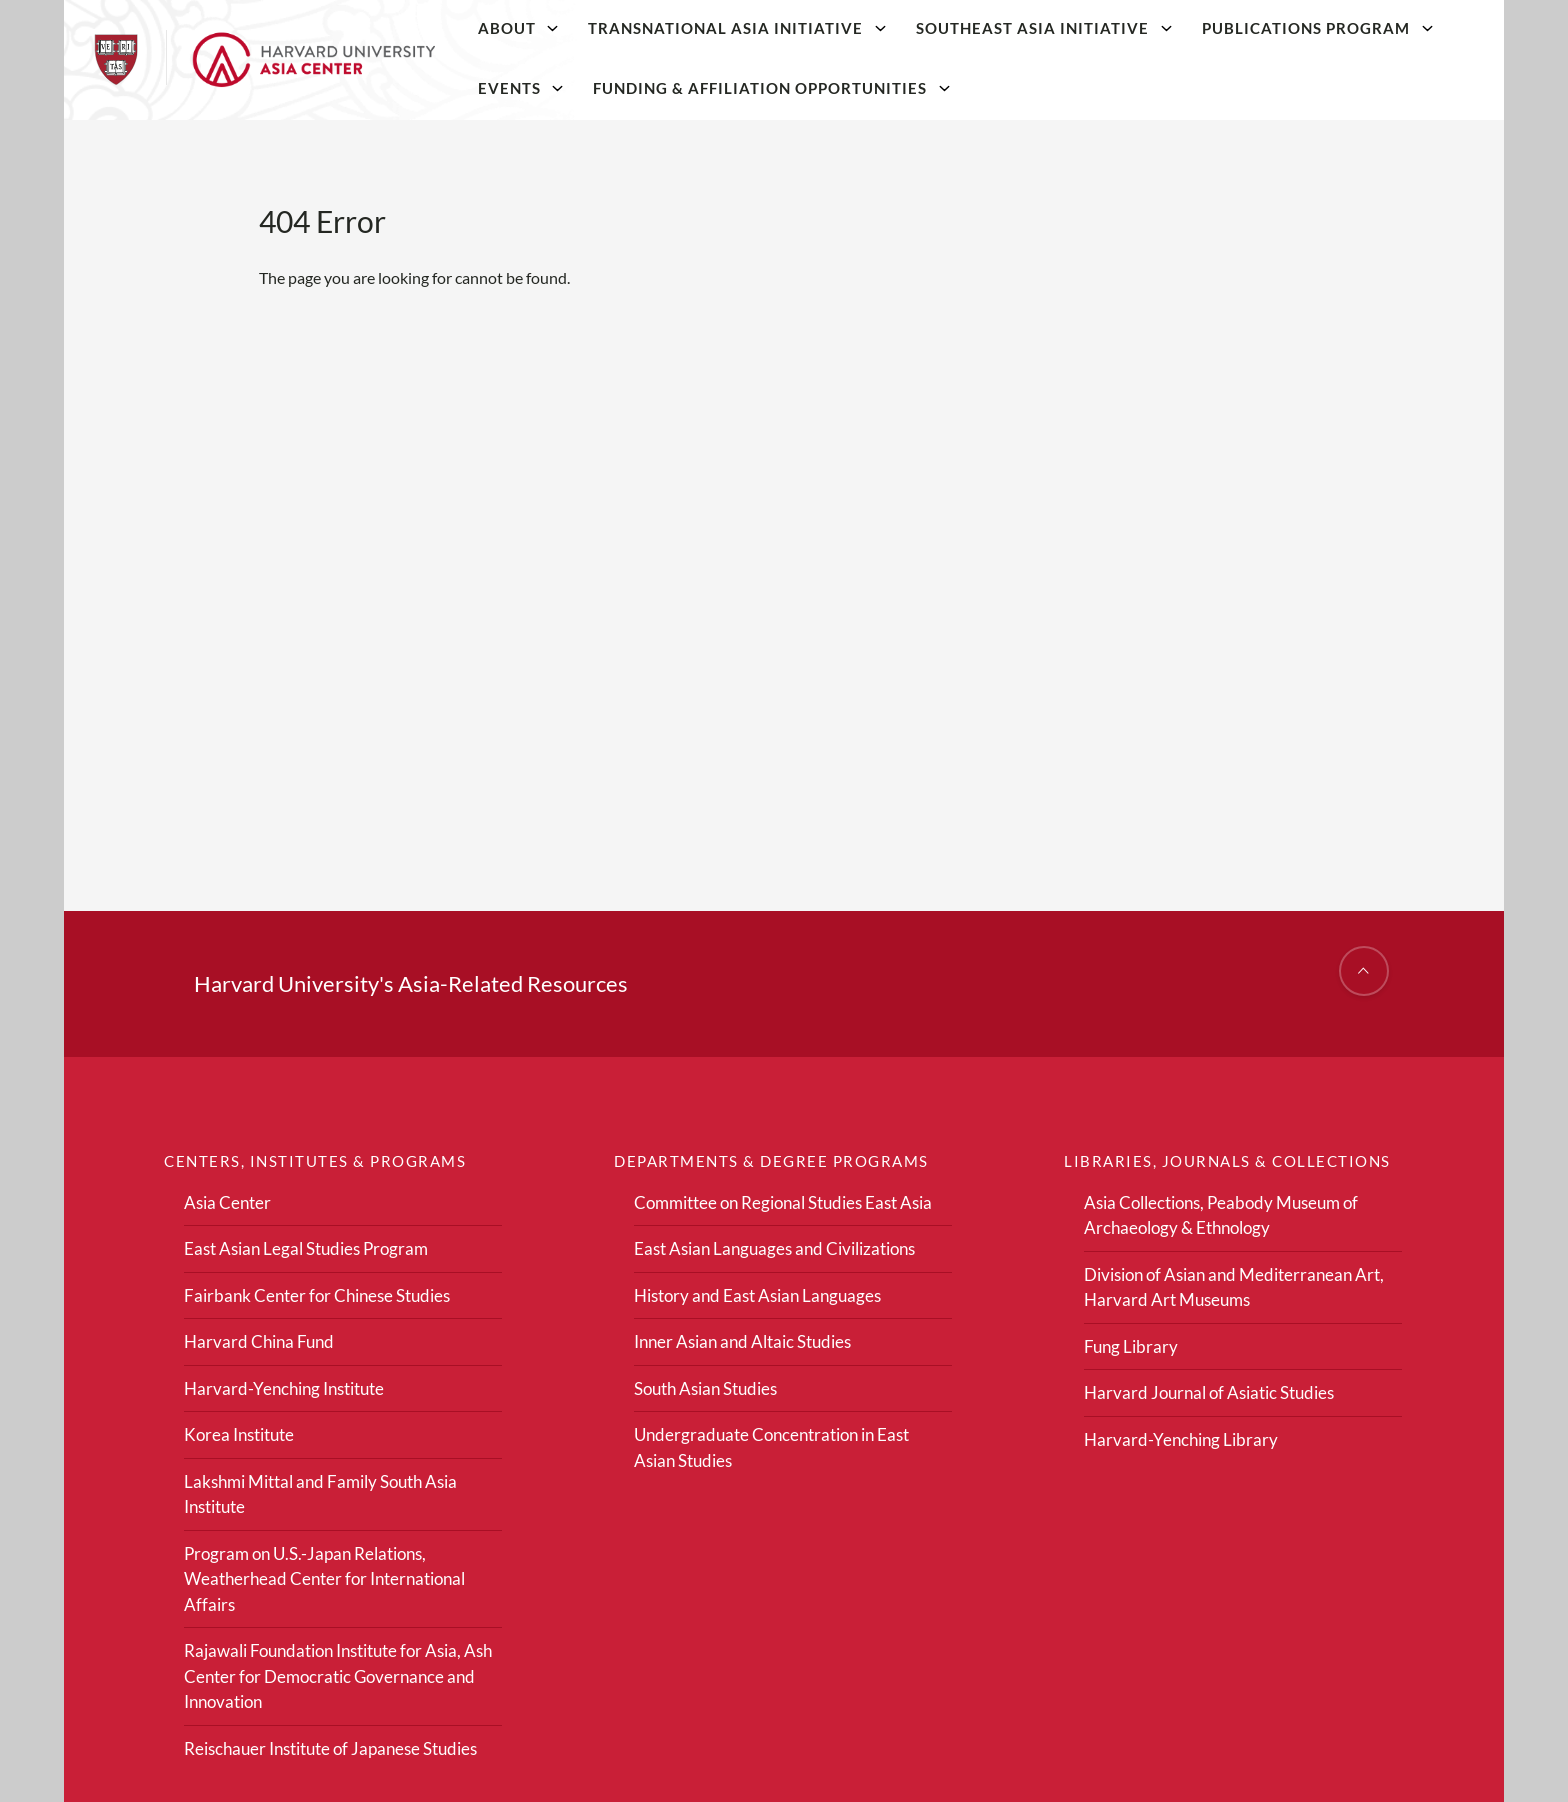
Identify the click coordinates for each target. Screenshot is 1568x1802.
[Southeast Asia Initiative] (1166, 28)
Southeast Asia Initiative (1032, 28)
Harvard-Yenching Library (1181, 1439)
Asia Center (227, 1202)
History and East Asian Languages (757, 1295)
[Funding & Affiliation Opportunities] (945, 88)
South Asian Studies (705, 1388)
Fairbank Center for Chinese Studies (317, 1295)
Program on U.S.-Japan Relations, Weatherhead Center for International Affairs (324, 1579)
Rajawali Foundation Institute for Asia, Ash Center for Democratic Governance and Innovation (338, 1676)
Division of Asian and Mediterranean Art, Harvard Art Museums (1234, 1287)
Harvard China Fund (259, 1341)
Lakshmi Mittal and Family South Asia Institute (320, 1494)
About (507, 28)
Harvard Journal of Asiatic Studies (1209, 1392)
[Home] (264, 60)
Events (509, 88)
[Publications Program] (1427, 28)
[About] (553, 28)
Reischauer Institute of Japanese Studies (330, 1748)
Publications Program (1306, 28)
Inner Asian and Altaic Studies (742, 1341)
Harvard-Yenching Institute (284, 1388)
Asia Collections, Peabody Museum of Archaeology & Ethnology (1221, 1215)
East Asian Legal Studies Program (306, 1248)
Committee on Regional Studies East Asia (783, 1202)
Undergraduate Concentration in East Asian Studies (771, 1447)
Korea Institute (239, 1434)
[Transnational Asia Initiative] (881, 28)
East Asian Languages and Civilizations (774, 1248)
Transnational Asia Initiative (725, 28)
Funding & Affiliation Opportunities (760, 88)
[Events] (558, 88)
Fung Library (1131, 1346)
